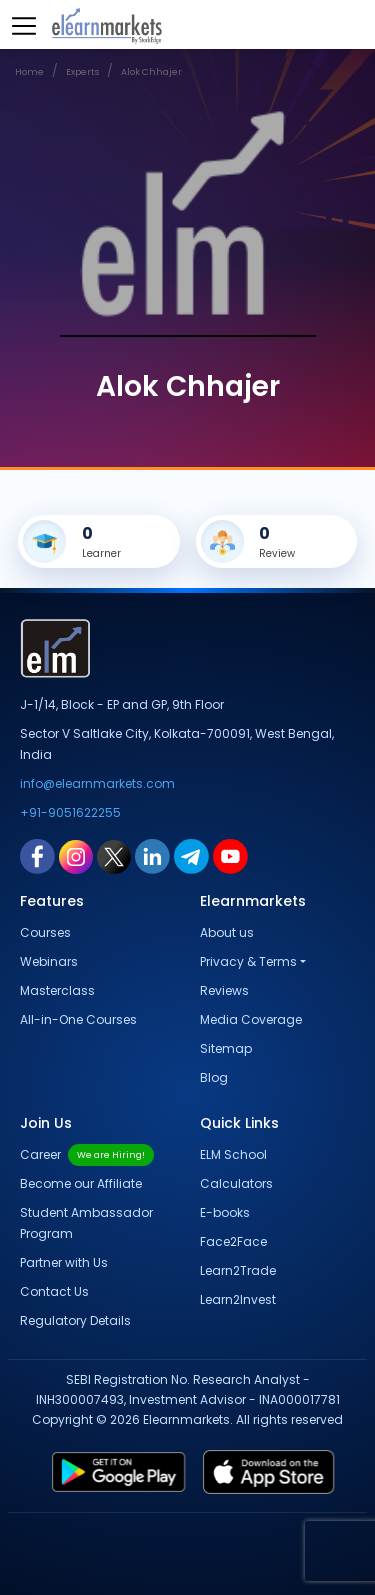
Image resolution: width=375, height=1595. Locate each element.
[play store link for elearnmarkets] (115, 1472)
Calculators (236, 1183)
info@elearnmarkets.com (97, 783)
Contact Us (54, 1291)
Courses (45, 932)
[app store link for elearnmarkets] (273, 1472)
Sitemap (226, 1048)
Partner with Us (64, 1262)
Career (87, 1154)
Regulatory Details (75, 1320)
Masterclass (57, 990)
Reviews (224, 990)
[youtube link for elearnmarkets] (230, 856)
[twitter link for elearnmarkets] (114, 856)
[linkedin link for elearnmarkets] (152, 856)
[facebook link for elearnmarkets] (37, 856)
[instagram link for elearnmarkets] (76, 856)
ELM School (233, 1154)
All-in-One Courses (78, 1019)
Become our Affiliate (81, 1183)
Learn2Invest (238, 1299)
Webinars (49, 961)
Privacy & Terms (248, 961)
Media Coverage (251, 1019)
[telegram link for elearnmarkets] (191, 856)
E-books (225, 1212)
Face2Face (233, 1241)
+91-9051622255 (70, 812)
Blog (214, 1077)
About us (227, 932)
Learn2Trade (238, 1270)
